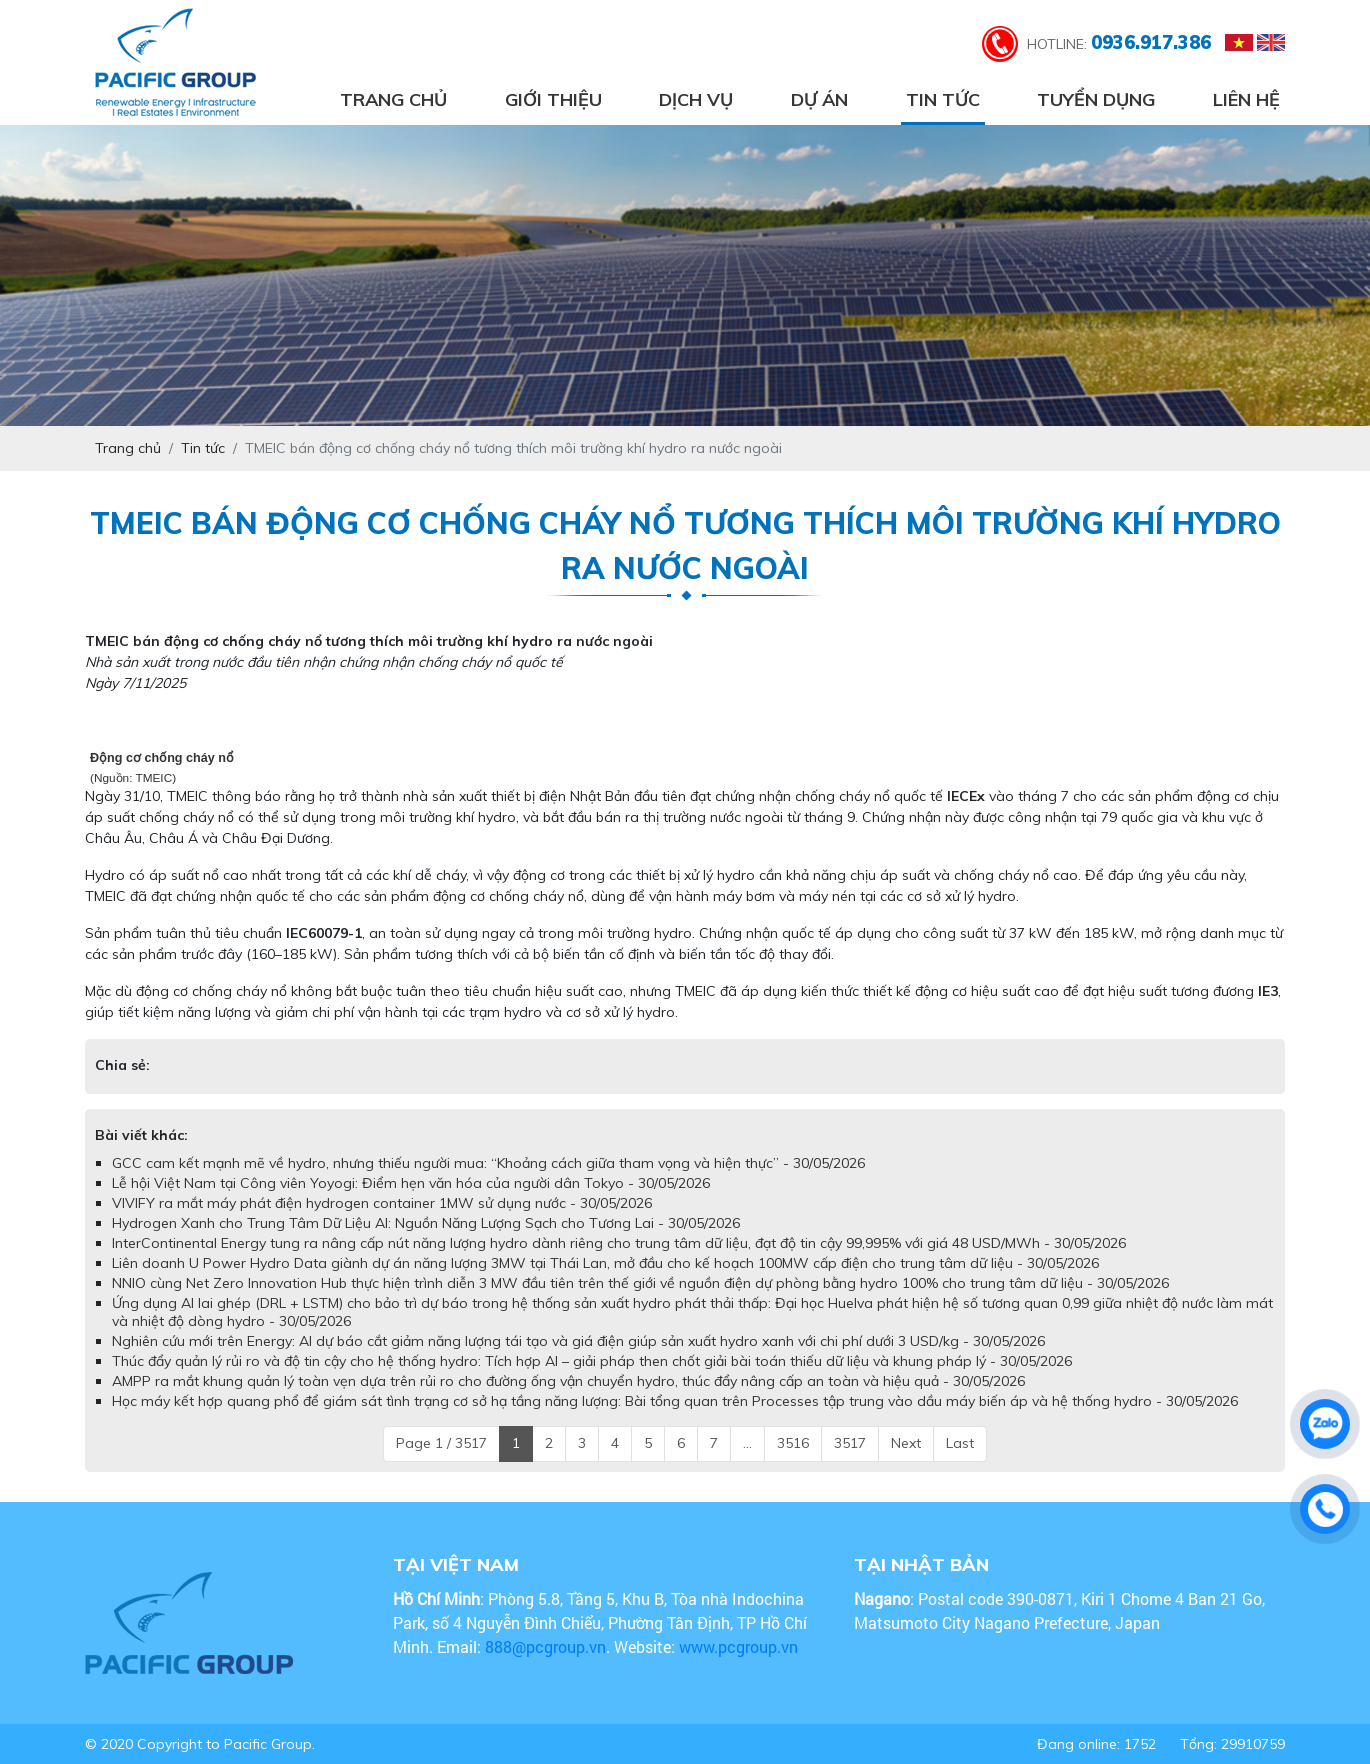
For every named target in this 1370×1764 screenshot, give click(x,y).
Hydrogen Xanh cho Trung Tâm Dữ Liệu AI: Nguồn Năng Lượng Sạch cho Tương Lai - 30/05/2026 (426, 1223)
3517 (850, 1443)
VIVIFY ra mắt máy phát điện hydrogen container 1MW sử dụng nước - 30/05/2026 (382, 1203)
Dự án (819, 99)
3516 (793, 1443)
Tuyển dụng (1096, 99)
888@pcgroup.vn (545, 1646)
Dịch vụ (696, 99)
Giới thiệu (553, 99)
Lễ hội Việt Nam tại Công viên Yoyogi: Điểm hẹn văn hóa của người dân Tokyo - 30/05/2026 (411, 1183)
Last (960, 1443)
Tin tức (943, 99)
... (747, 1443)
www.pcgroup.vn (740, 1646)
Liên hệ (1246, 99)
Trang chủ (393, 99)
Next (906, 1443)
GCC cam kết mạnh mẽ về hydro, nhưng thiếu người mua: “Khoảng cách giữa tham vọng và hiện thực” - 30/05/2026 (488, 1163)
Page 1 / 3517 (441, 1443)
